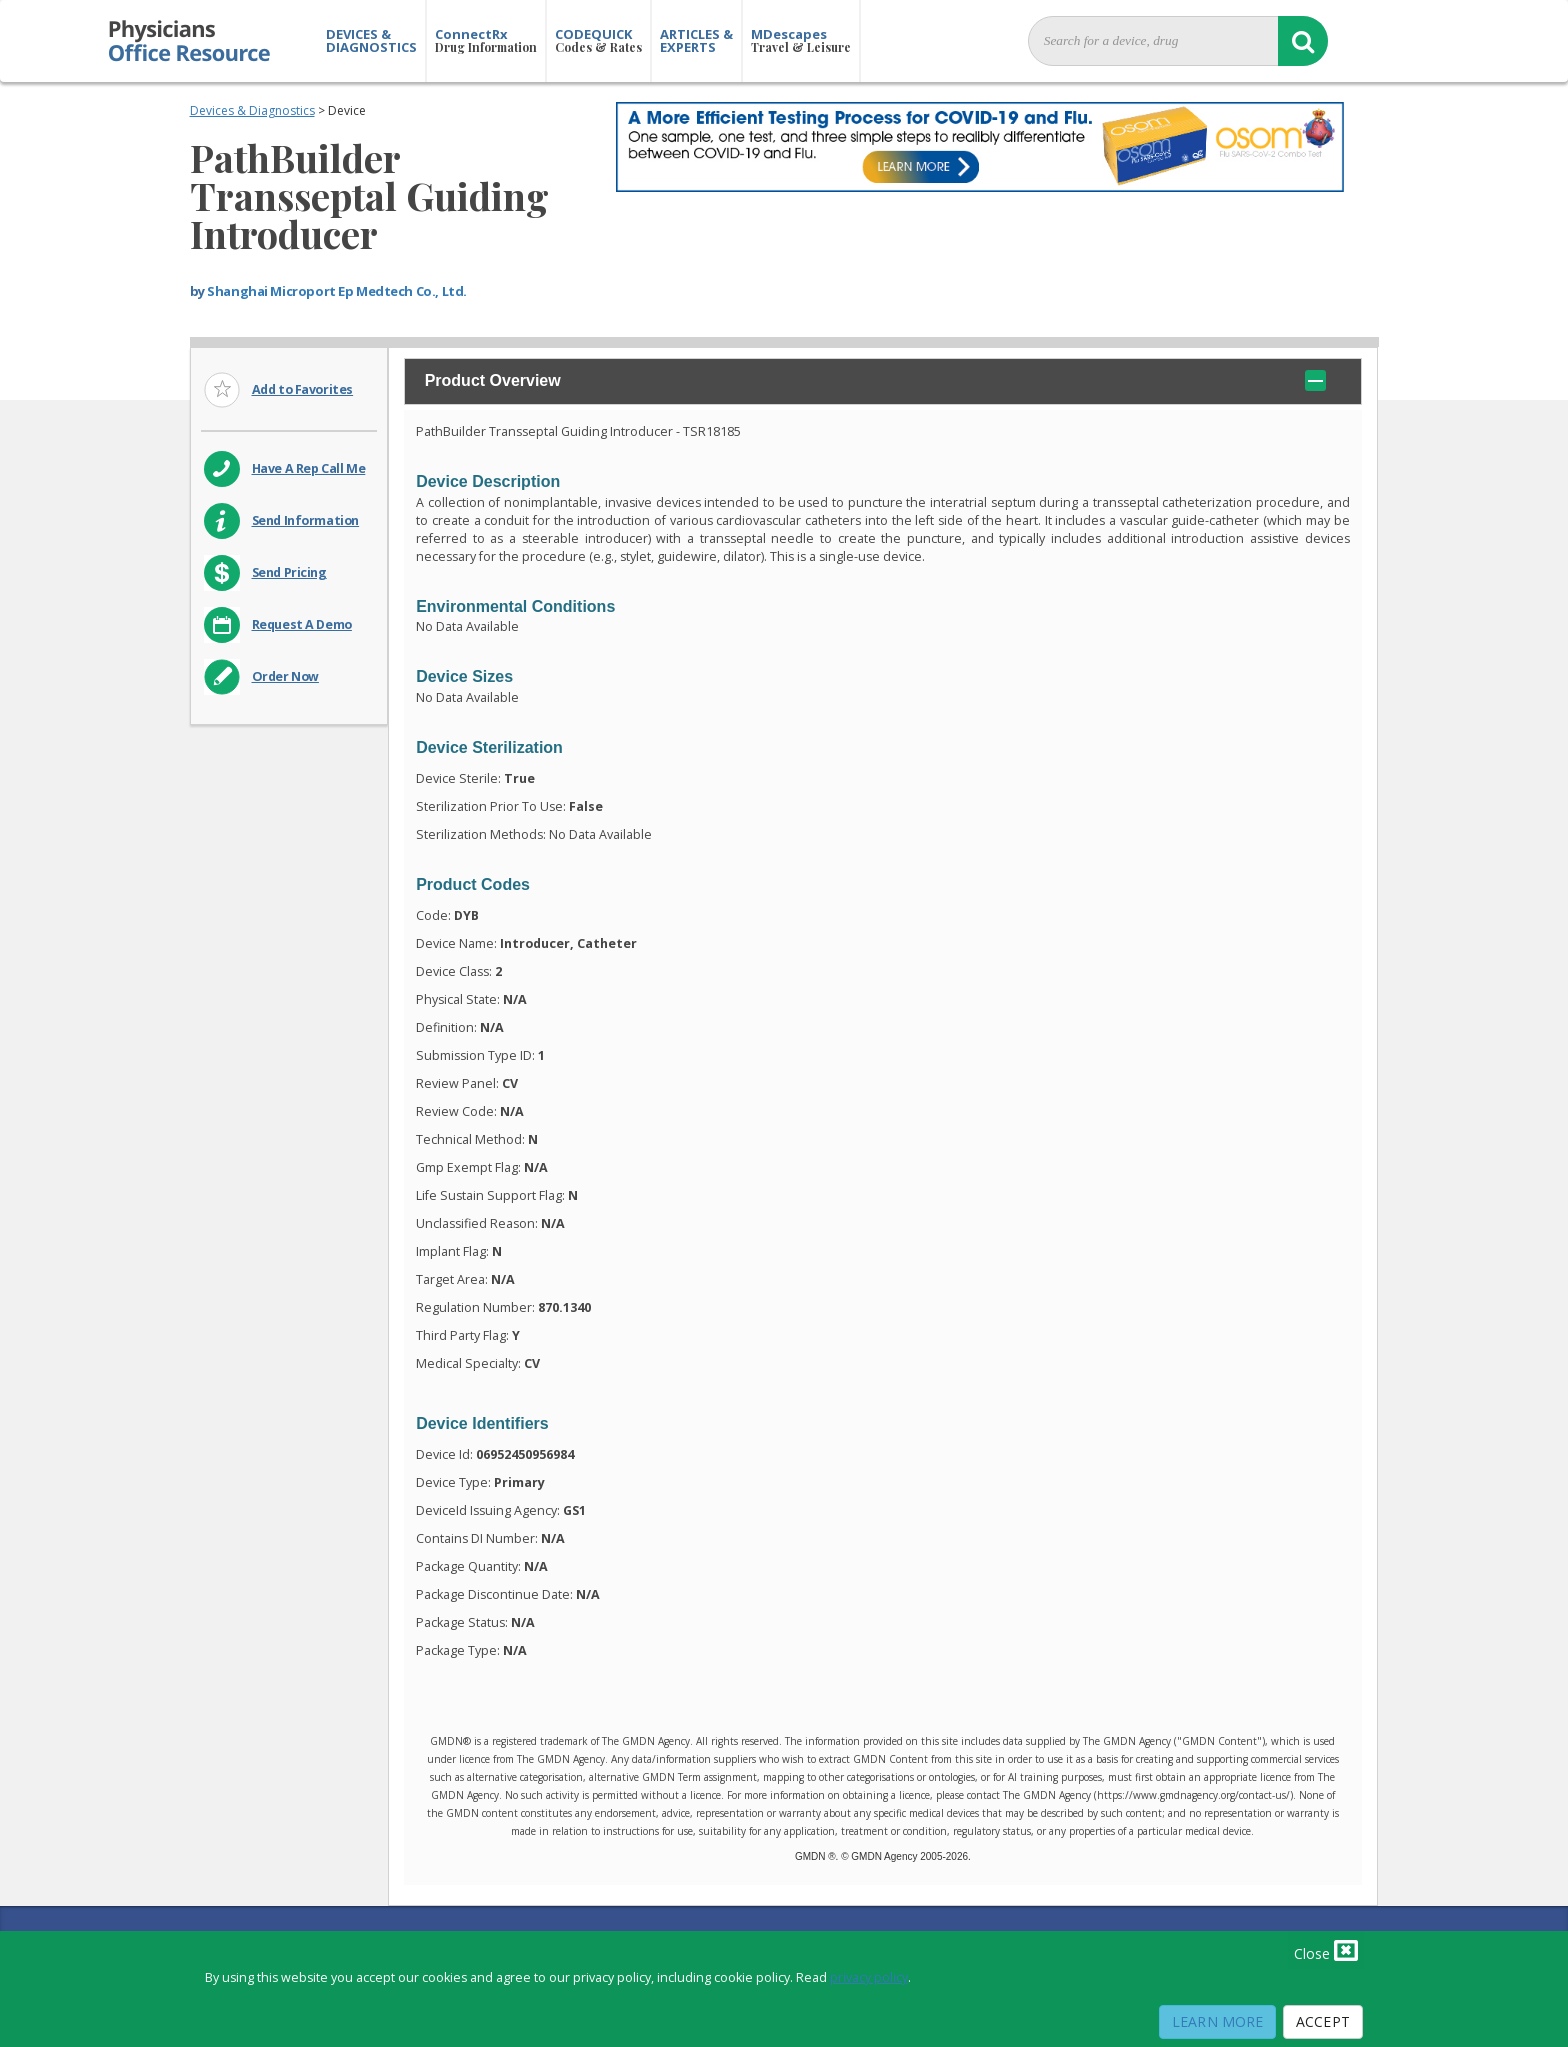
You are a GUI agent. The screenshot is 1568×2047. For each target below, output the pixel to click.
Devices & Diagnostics (252, 110)
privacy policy (869, 1977)
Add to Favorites (303, 389)
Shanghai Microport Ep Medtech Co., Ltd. (337, 291)
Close (1326, 1950)
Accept (1323, 2021)
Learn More (1217, 2021)
